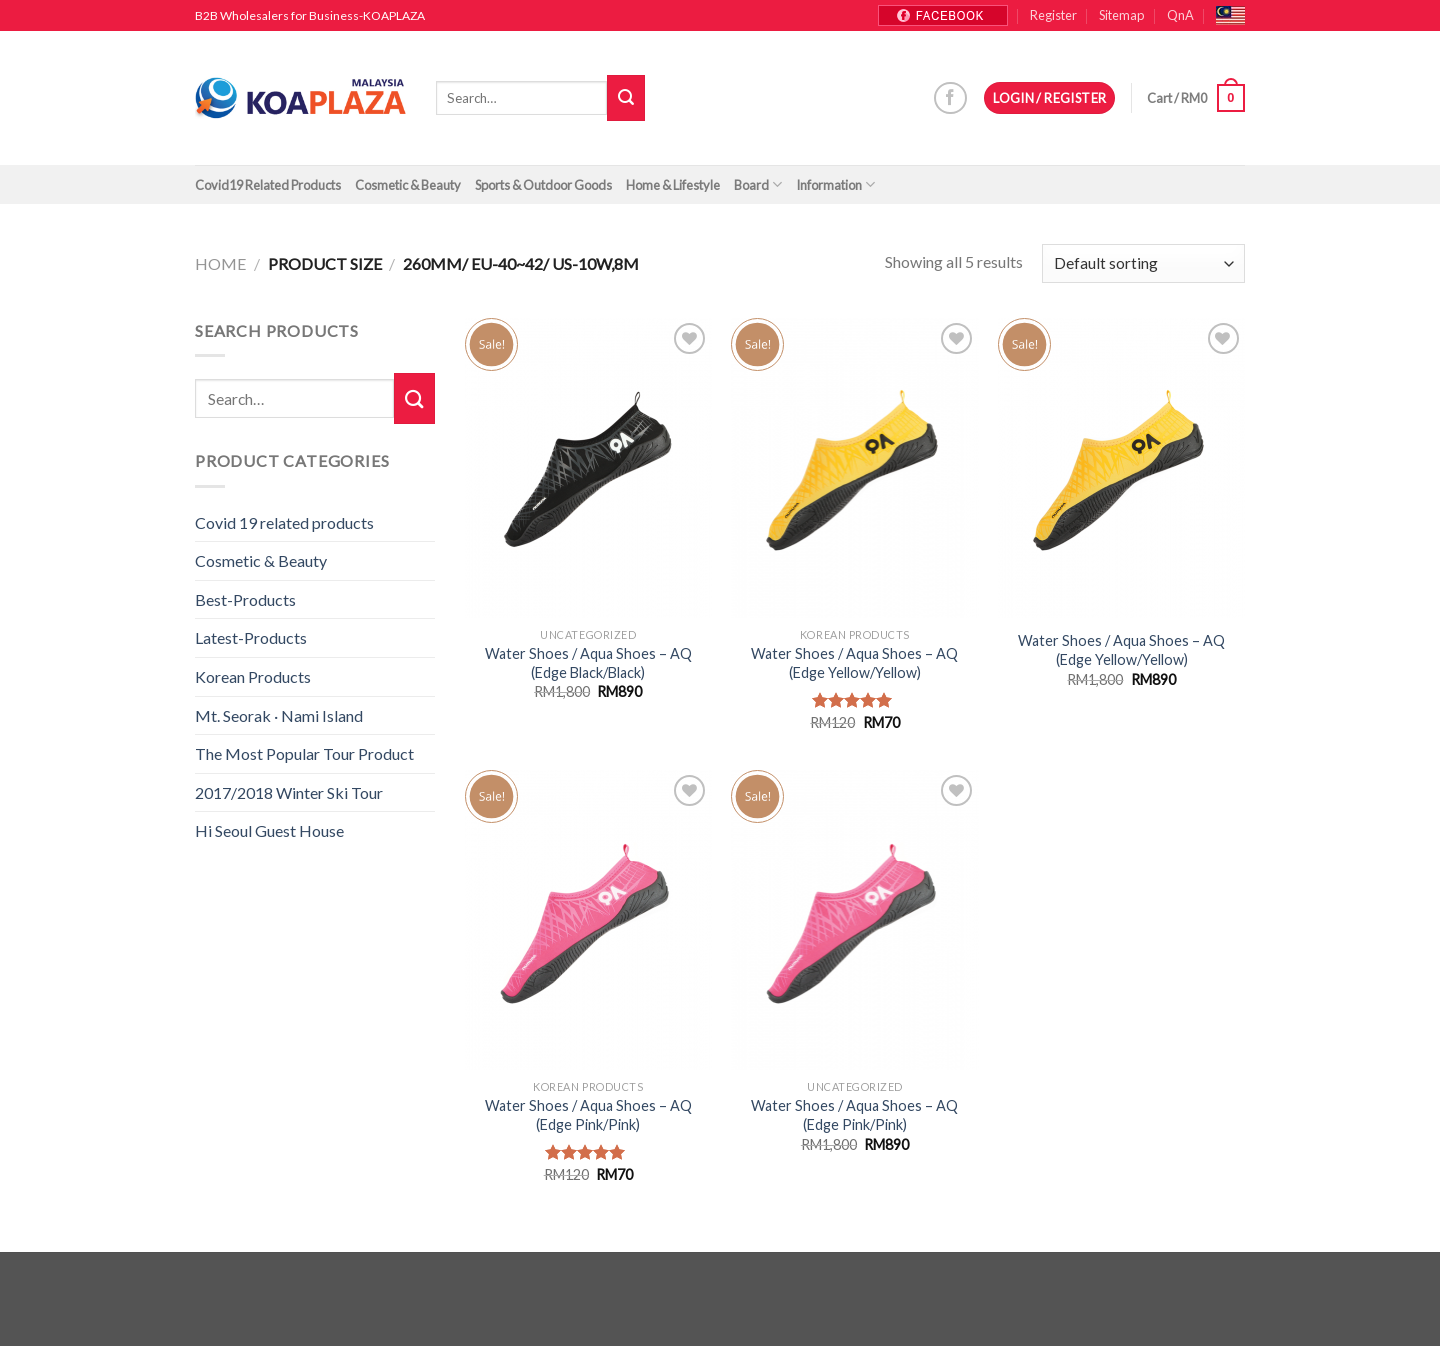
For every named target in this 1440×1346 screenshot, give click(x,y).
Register (1053, 15)
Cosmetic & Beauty (408, 185)
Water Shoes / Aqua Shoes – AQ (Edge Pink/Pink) (588, 1115)
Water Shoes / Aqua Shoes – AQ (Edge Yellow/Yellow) (854, 663)
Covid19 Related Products (268, 185)
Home (220, 263)
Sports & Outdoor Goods (543, 185)
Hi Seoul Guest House (269, 830)
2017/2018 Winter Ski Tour (289, 792)
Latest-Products (251, 637)
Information (835, 184)
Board (758, 184)
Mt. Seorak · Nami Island (279, 715)
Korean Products (253, 676)
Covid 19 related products (284, 522)
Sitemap (1121, 15)
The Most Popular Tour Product (304, 753)
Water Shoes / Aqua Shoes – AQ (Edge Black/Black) (588, 663)
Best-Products (245, 599)
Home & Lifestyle (673, 185)
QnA (1180, 15)
